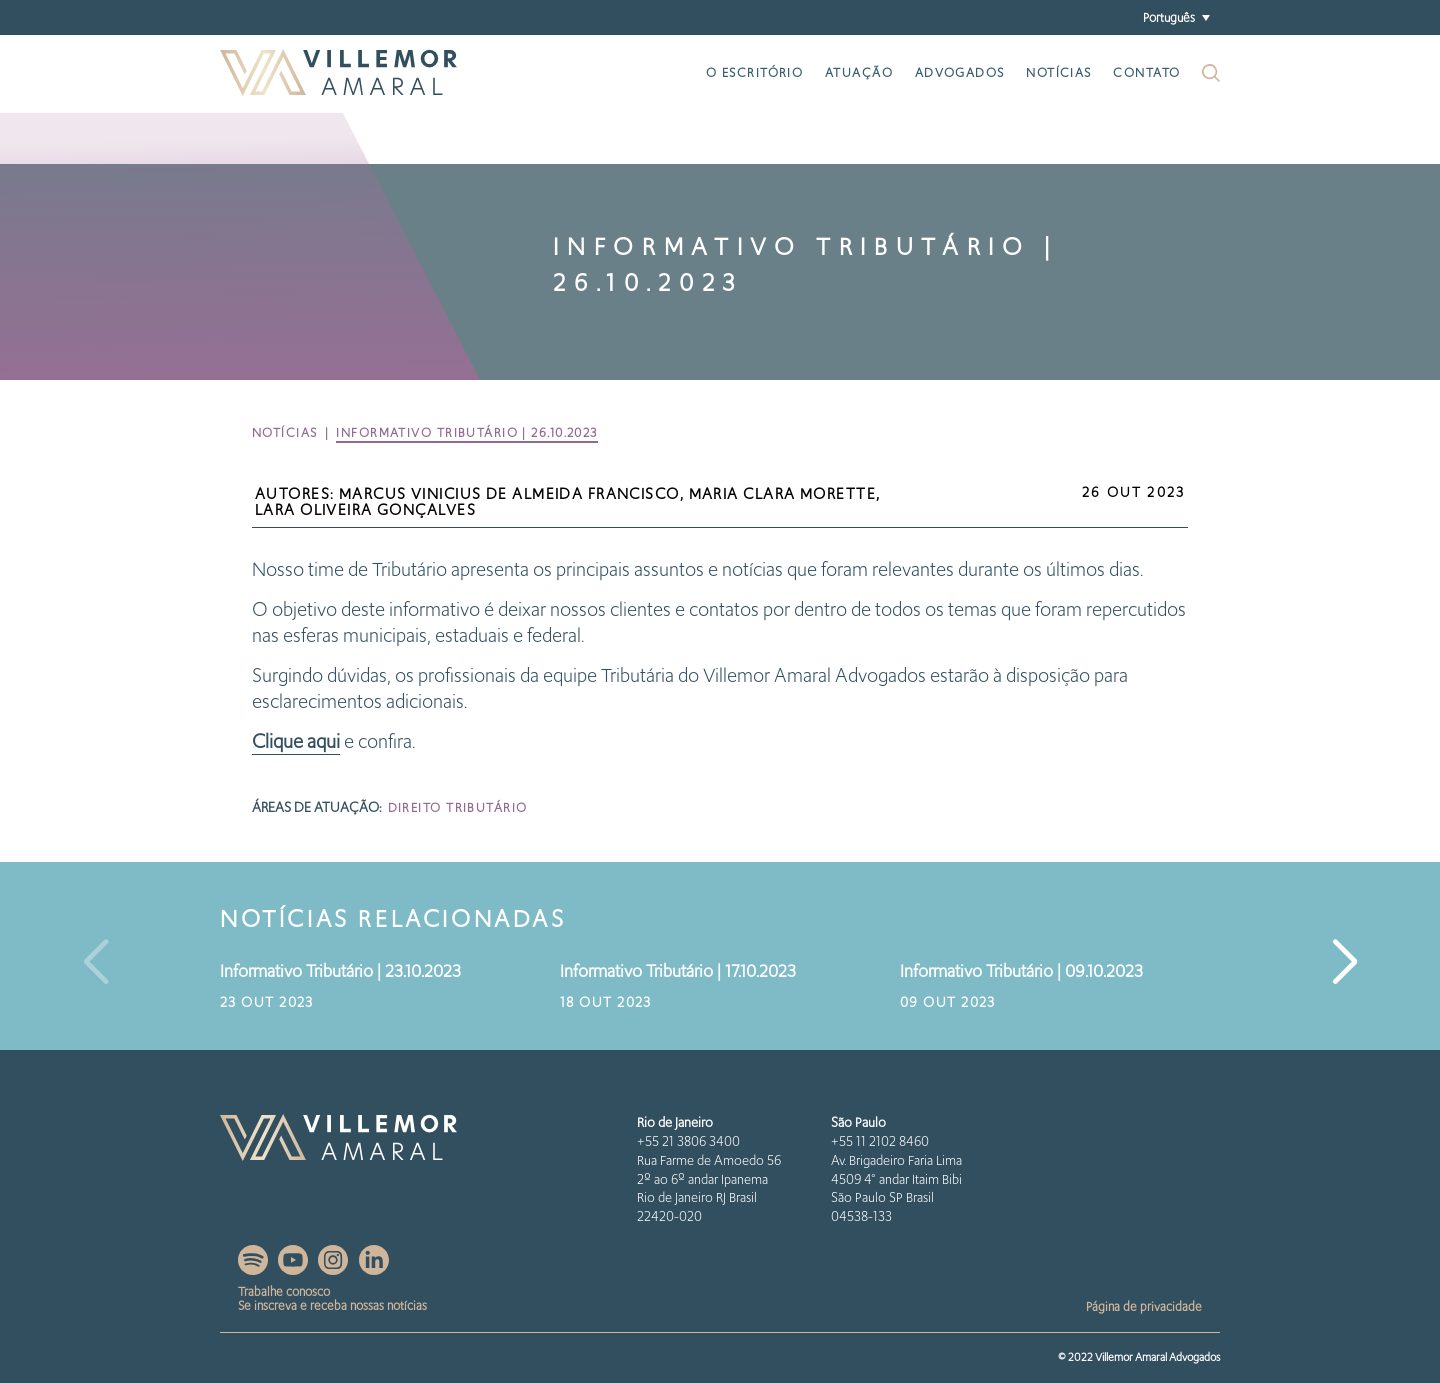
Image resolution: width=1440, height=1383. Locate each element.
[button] (1176, 17)
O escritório (754, 72)
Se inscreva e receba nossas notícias (332, 1305)
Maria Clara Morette (782, 494)
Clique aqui (296, 741)
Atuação (859, 72)
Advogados (960, 72)
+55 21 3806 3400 (688, 1141)
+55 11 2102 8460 (880, 1141)
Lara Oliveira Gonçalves (365, 510)
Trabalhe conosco (284, 1291)
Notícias (1059, 72)
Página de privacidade (1144, 1306)
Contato (1146, 72)
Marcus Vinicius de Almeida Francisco (509, 494)
